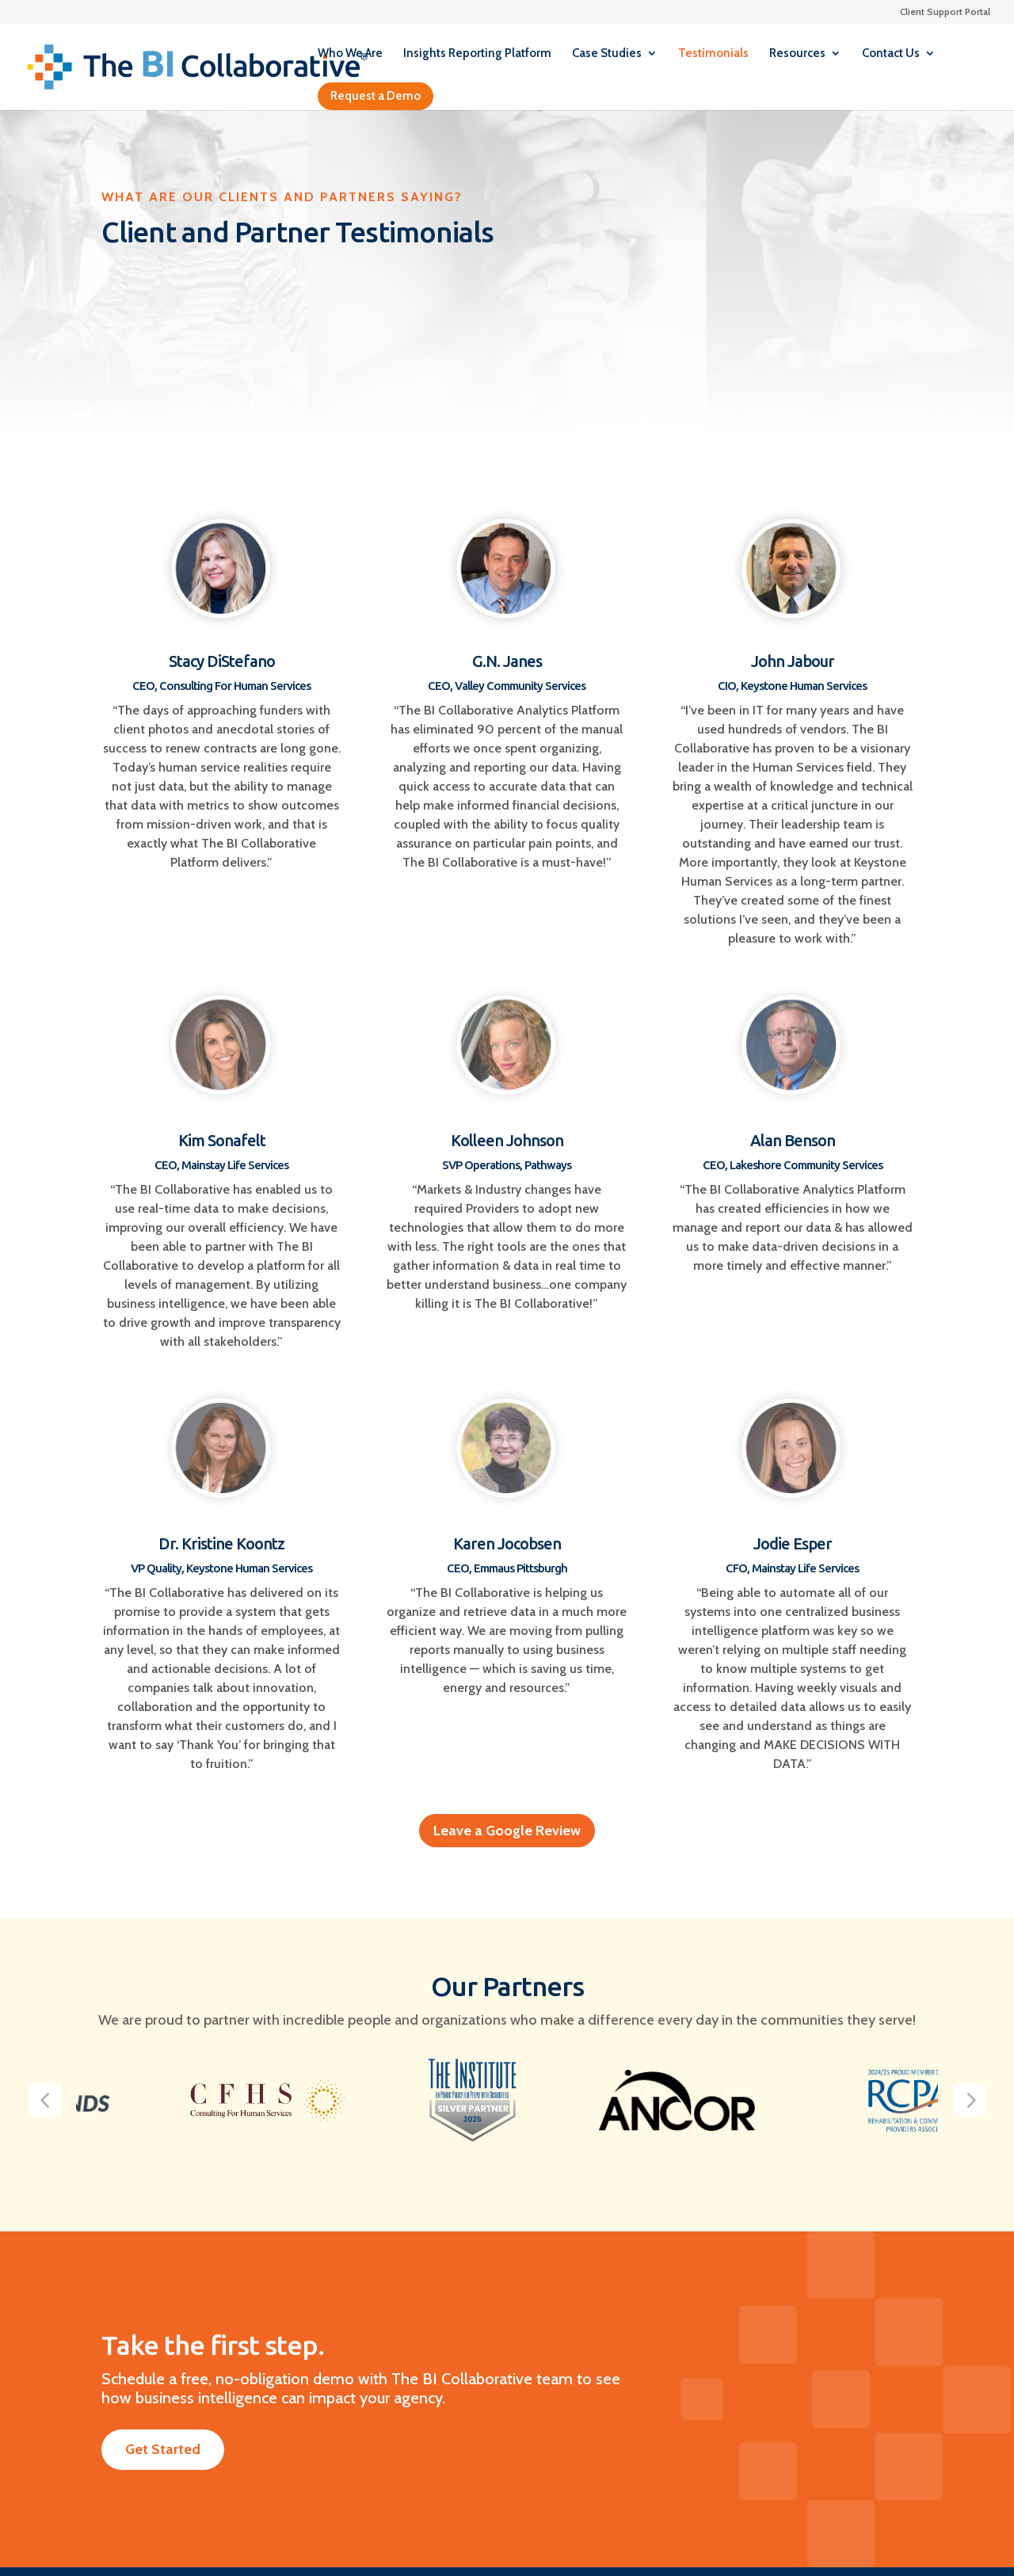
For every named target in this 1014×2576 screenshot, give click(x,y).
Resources (797, 54)
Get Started (162, 2449)
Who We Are (350, 54)
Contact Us (891, 54)
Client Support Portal (945, 12)
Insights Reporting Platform (477, 54)
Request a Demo (375, 96)
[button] (44, 2100)
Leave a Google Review (507, 1830)
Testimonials (713, 54)
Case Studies (607, 54)
